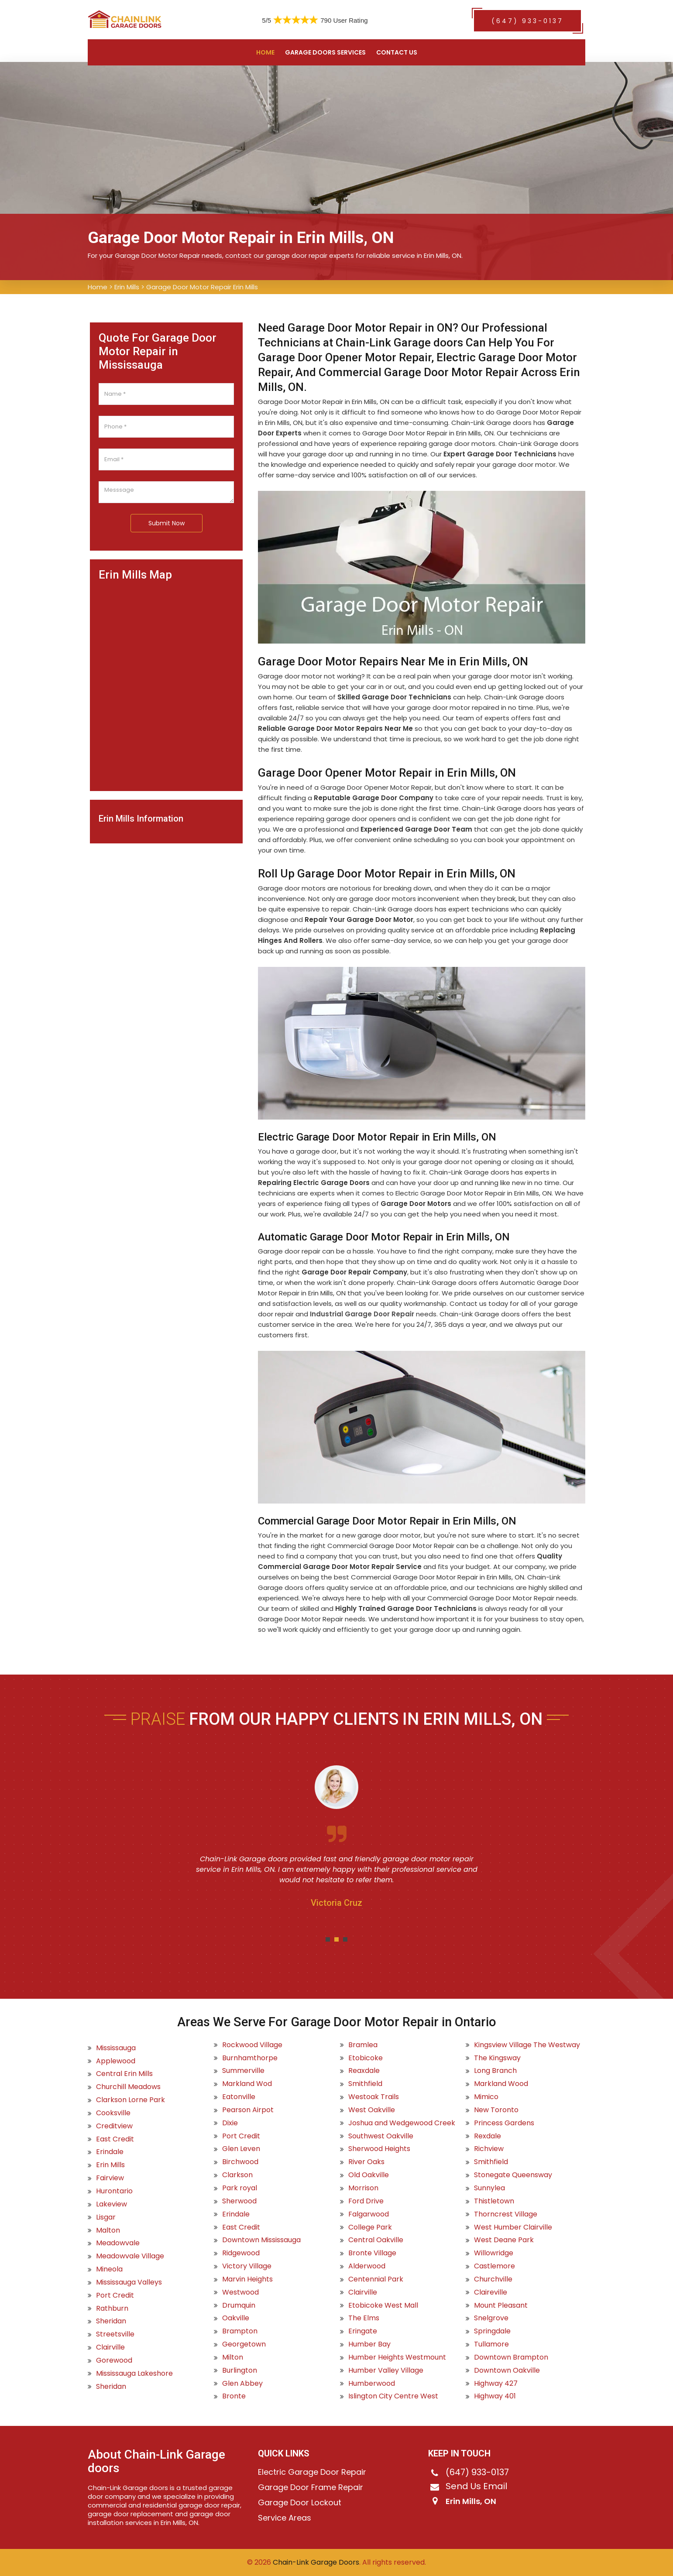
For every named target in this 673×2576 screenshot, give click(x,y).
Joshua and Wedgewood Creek (401, 2123)
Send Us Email (476, 2486)
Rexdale (487, 2136)
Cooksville (113, 2113)
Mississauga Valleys (129, 2282)
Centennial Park (375, 2279)
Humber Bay (369, 2344)
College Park (370, 2227)
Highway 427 (496, 2383)
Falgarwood (368, 2214)
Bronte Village (372, 2253)
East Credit (115, 2139)
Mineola (109, 2269)
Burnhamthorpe (250, 2058)
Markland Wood (501, 2084)
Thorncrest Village (505, 2214)
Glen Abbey (242, 2383)
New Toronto (496, 2110)
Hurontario (114, 2191)
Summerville (243, 2071)
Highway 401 (495, 2396)
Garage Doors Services (325, 52)
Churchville (493, 2279)
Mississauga (116, 2048)
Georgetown (244, 2344)
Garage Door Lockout (299, 2502)
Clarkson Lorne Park (130, 2100)
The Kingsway (497, 2058)
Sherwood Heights (379, 2149)
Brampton (240, 2331)
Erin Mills (126, 286)
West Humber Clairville (513, 2227)
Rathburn (112, 2308)
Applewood (115, 2061)
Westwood (240, 2292)
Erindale (110, 2152)
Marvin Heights (247, 2279)
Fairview (110, 2178)
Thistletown (494, 2201)
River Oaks (366, 2162)
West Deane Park (504, 2240)
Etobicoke (365, 2058)
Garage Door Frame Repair (310, 2487)
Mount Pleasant (501, 2305)
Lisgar (106, 2217)
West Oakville (371, 2110)
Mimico (486, 2097)
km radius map (166, 682)
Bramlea (363, 2045)
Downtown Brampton (511, 2357)
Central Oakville (375, 2240)
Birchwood (240, 2162)
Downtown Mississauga (261, 2240)
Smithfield (365, 2084)
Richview (489, 2149)
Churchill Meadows (128, 2087)
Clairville (110, 2347)
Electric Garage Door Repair (312, 2472)
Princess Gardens (504, 2123)
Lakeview (111, 2204)
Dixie (230, 2123)
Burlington (239, 2370)
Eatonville (238, 2097)
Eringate (362, 2331)
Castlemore (494, 2266)
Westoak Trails (373, 2097)
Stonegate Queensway (513, 2175)
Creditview (114, 2126)
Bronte (234, 2396)
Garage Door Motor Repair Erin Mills (202, 286)
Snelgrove (491, 2318)
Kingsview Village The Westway (527, 2045)
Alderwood (366, 2266)
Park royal (239, 2188)
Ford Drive (366, 2201)
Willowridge (493, 2253)
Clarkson (237, 2175)
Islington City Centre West (393, 2396)
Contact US (396, 52)
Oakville (235, 2318)
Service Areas (284, 2518)
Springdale (492, 2331)
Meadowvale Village (130, 2256)
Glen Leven (241, 2149)
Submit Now (166, 523)
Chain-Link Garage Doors (315, 2562)
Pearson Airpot (248, 2110)
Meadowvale (118, 2243)
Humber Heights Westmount (397, 2357)
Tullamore (491, 2344)
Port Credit (115, 2295)
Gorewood (114, 2360)
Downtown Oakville (507, 2370)
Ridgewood (241, 2253)
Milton (232, 2357)
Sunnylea (489, 2188)
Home (265, 52)
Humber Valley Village (385, 2370)
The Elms (363, 2318)
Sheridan (111, 2321)
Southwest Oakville (380, 2136)
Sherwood (239, 2201)
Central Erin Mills (124, 2074)
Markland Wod (247, 2084)
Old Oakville (368, 2175)
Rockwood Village (252, 2045)
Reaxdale (364, 2071)
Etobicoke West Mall (383, 2305)
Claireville (490, 2292)
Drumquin (238, 2305)
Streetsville (115, 2334)
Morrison (363, 2188)
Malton (108, 2230)
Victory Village (246, 2266)
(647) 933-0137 (527, 21)
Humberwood (371, 2383)
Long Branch (495, 2071)
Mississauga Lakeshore (134, 2373)
